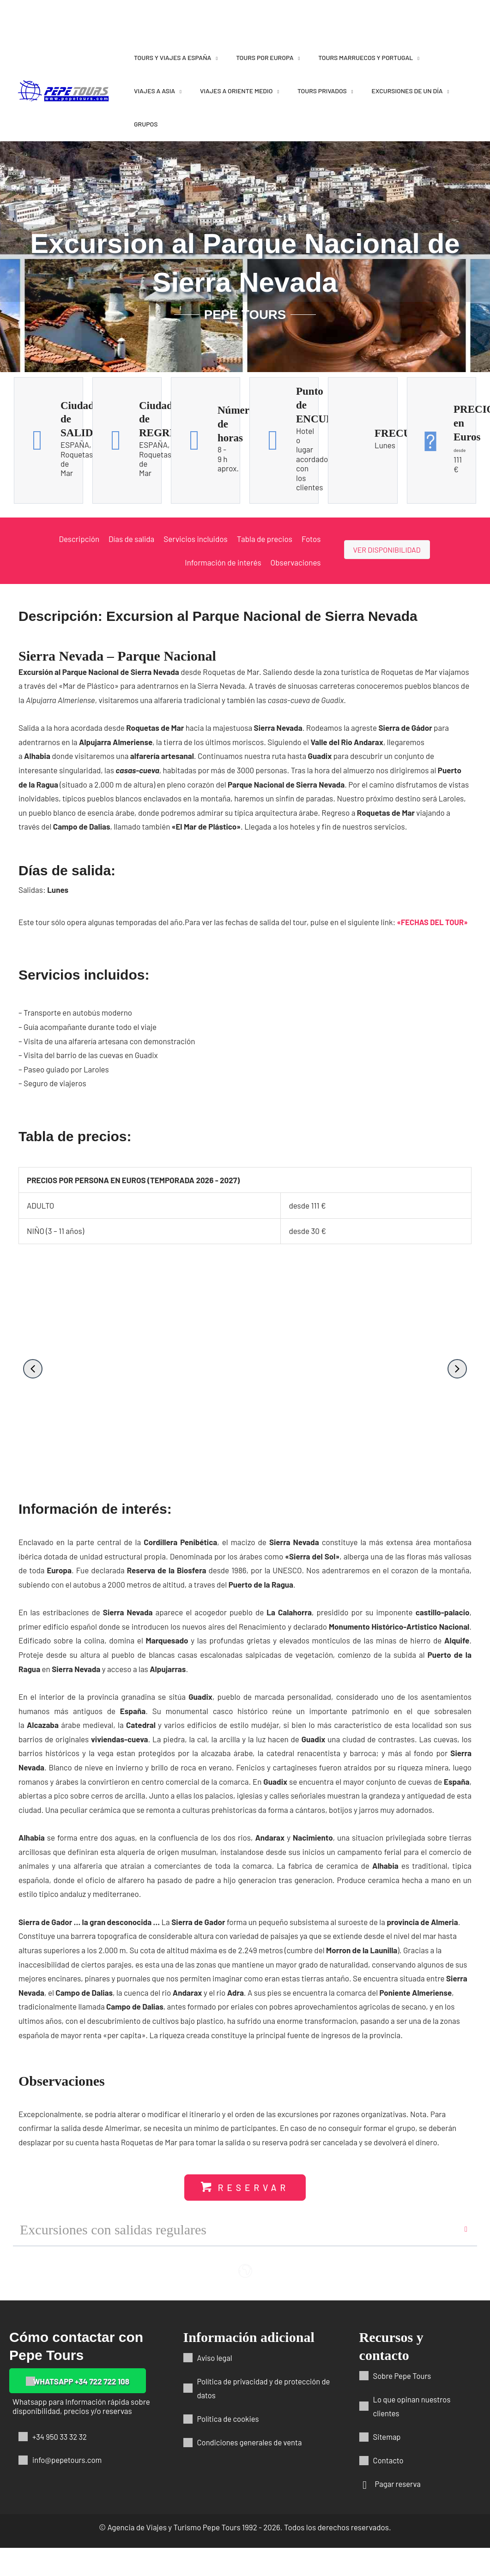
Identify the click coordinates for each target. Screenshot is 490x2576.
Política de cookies (228, 2418)
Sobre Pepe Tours (403, 2376)
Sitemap (387, 2436)
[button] (32, 1368)
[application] (214, 57)
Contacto (389, 2460)
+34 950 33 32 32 (60, 2437)
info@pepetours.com (67, 2460)
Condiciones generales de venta (250, 2442)
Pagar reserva (398, 2483)
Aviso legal (215, 2358)
